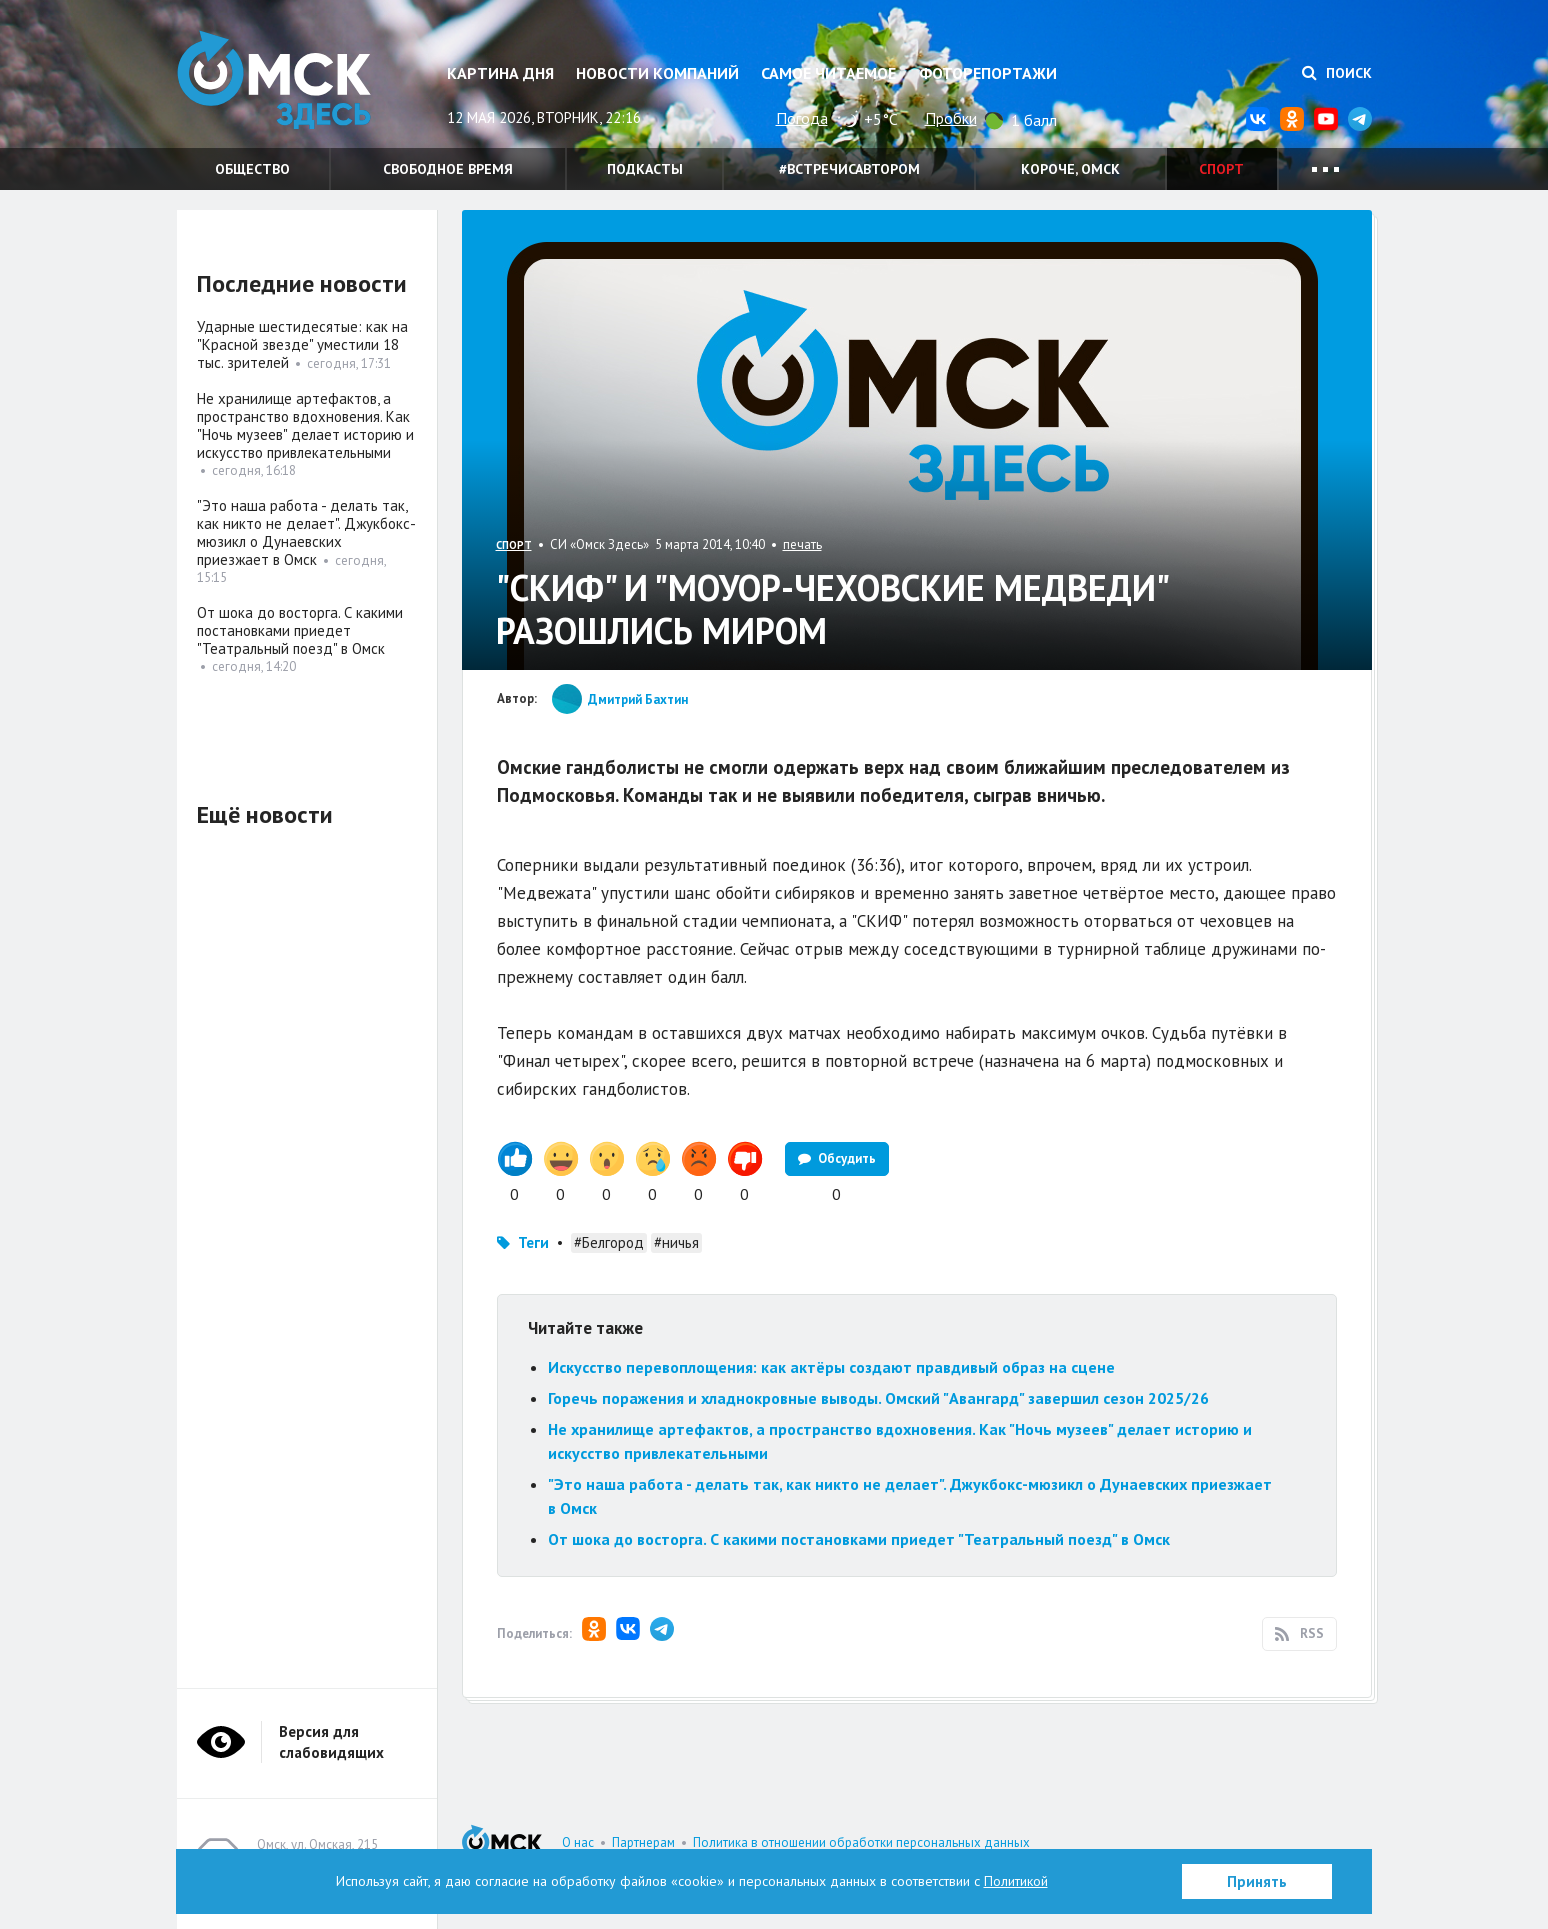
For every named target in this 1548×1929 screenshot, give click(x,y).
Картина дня (500, 73)
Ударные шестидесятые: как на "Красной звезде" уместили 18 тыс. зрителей (302, 344)
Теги (533, 1242)
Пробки (951, 118)
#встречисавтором (849, 169)
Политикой (1016, 1881)
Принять (1257, 1881)
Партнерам (643, 1842)
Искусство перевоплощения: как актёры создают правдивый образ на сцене (831, 1367)
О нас (578, 1842)
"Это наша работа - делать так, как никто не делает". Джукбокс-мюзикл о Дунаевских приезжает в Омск (306, 532)
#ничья (676, 1242)
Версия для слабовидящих (331, 1742)
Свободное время (448, 169)
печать (802, 544)
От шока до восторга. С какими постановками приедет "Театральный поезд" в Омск (859, 1539)
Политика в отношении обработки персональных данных (861, 1842)
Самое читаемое (828, 73)
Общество (252, 169)
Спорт (1221, 169)
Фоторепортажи (988, 73)
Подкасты (645, 169)
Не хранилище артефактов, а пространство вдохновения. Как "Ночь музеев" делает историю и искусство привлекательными (305, 425)
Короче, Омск (1070, 169)
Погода (802, 118)
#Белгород (609, 1242)
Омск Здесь (277, 81)
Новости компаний (657, 73)
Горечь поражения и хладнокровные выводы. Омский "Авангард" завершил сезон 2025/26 (878, 1398)
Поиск (1337, 73)
